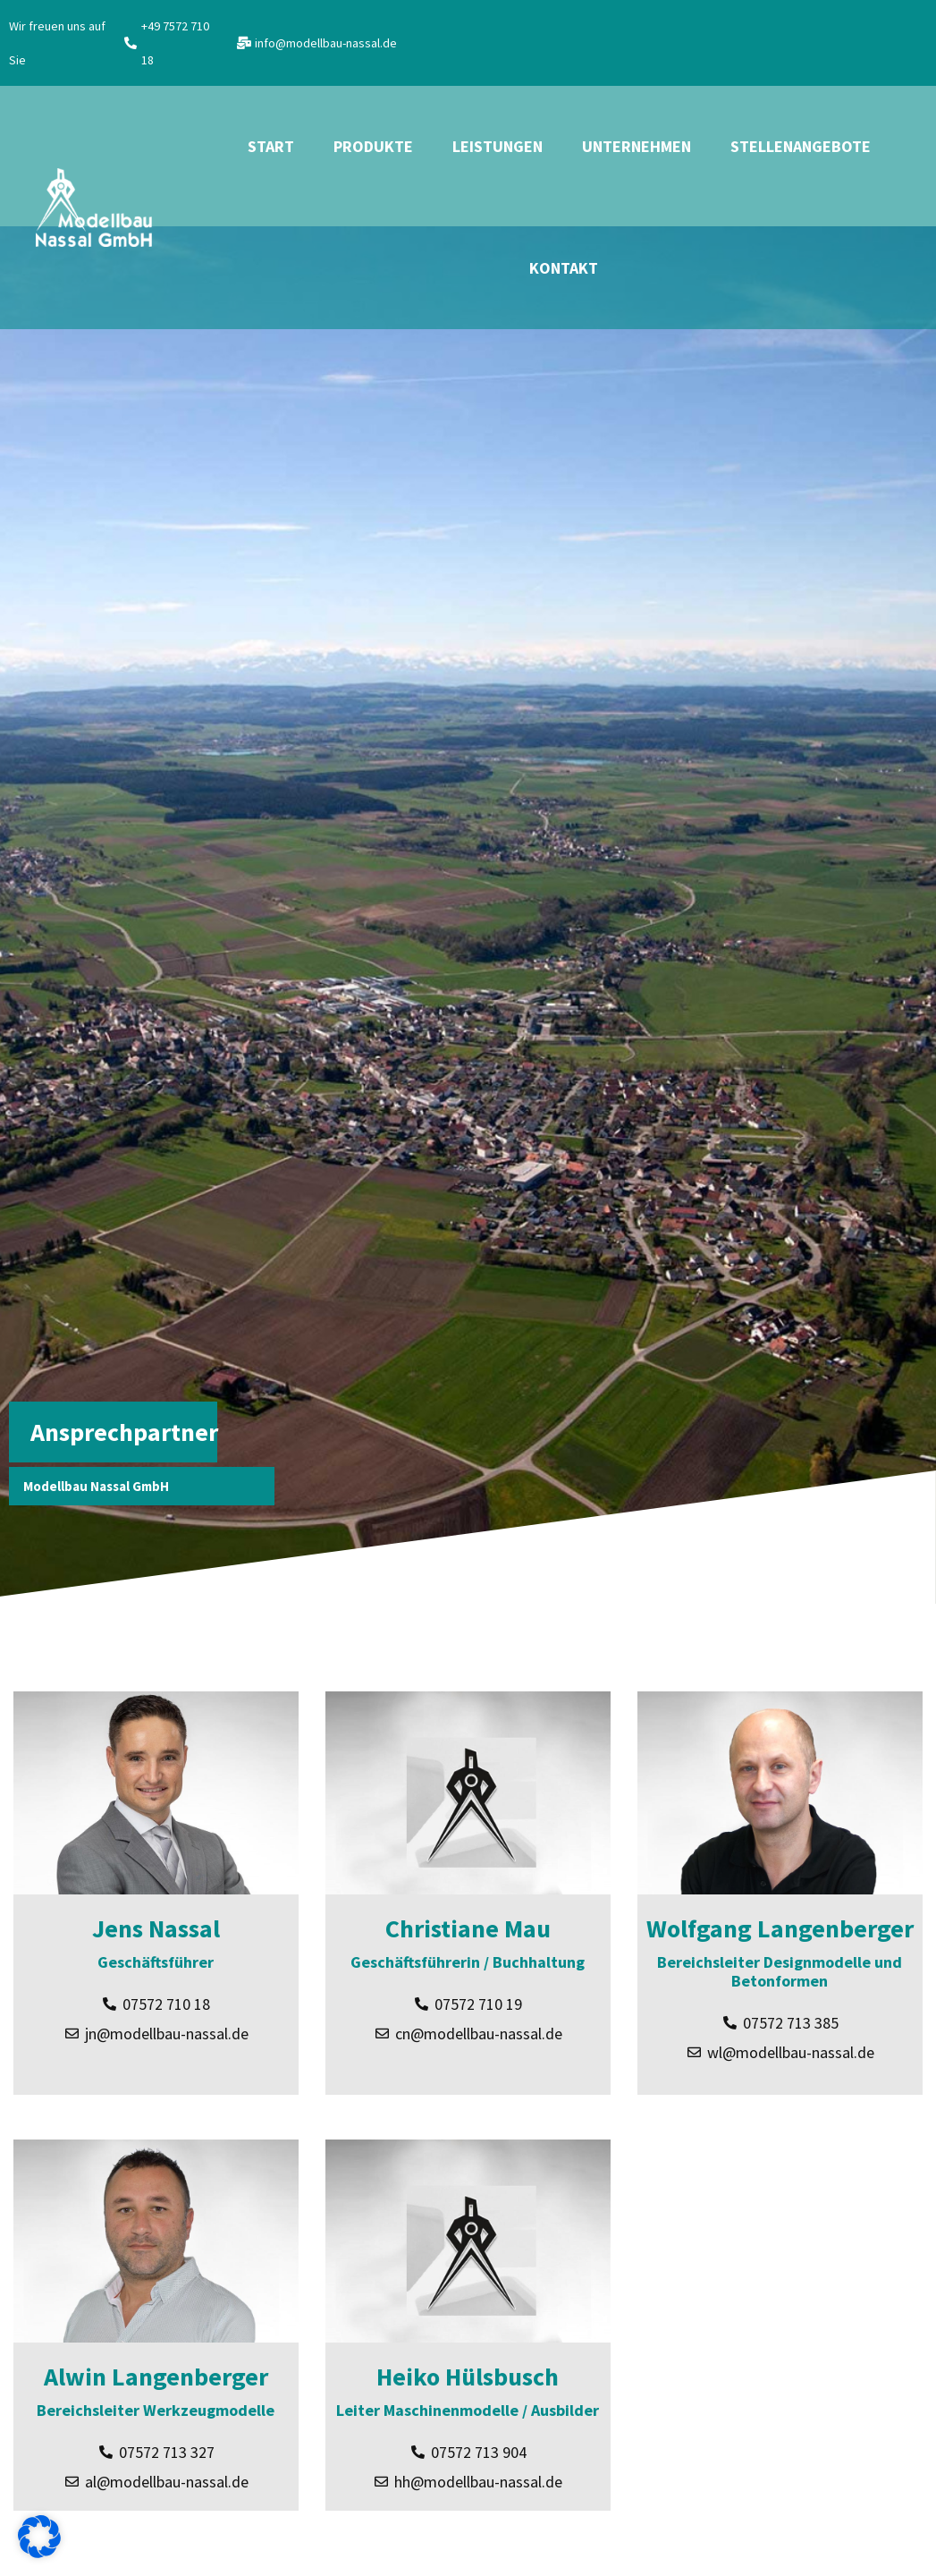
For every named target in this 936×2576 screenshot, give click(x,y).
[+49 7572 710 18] (130, 43)
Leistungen (497, 146)
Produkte (373, 146)
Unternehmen (636, 146)
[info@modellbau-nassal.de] (244, 43)
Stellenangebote (800, 146)
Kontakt (563, 268)
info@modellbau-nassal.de (326, 43)
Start (271, 146)
